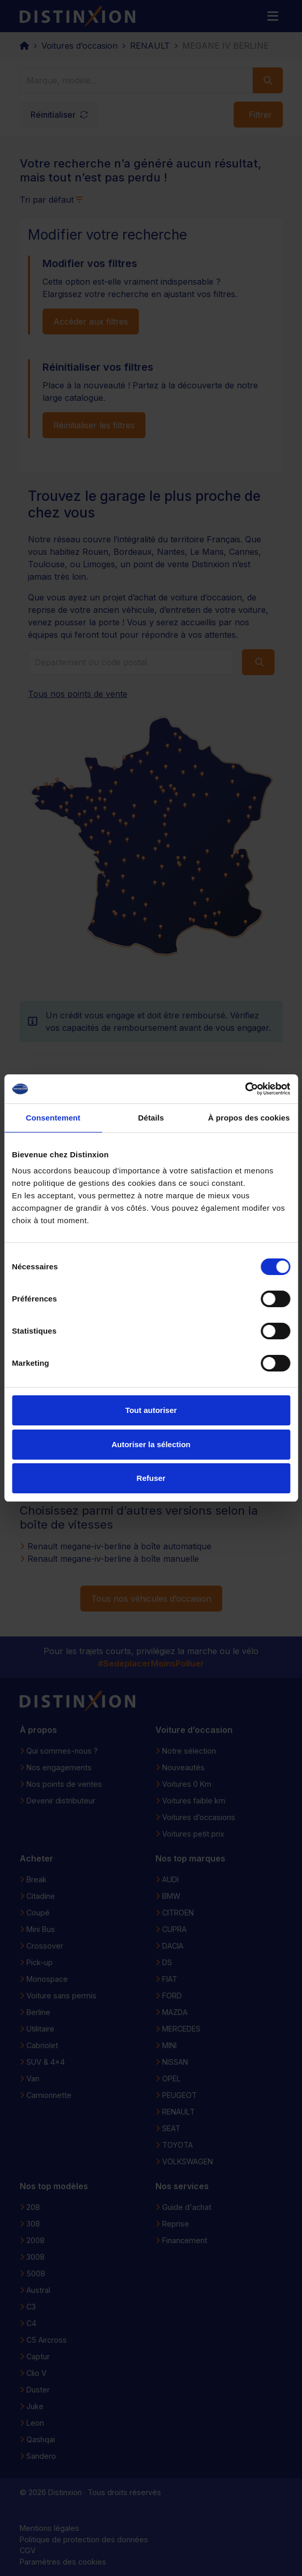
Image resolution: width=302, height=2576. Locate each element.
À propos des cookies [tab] (249, 1117)
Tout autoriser (151, 1410)
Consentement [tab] (53, 1117)
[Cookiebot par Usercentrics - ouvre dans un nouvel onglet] (244, 1089)
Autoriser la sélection (151, 1444)
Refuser (151, 1478)
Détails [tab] (151, 1117)
